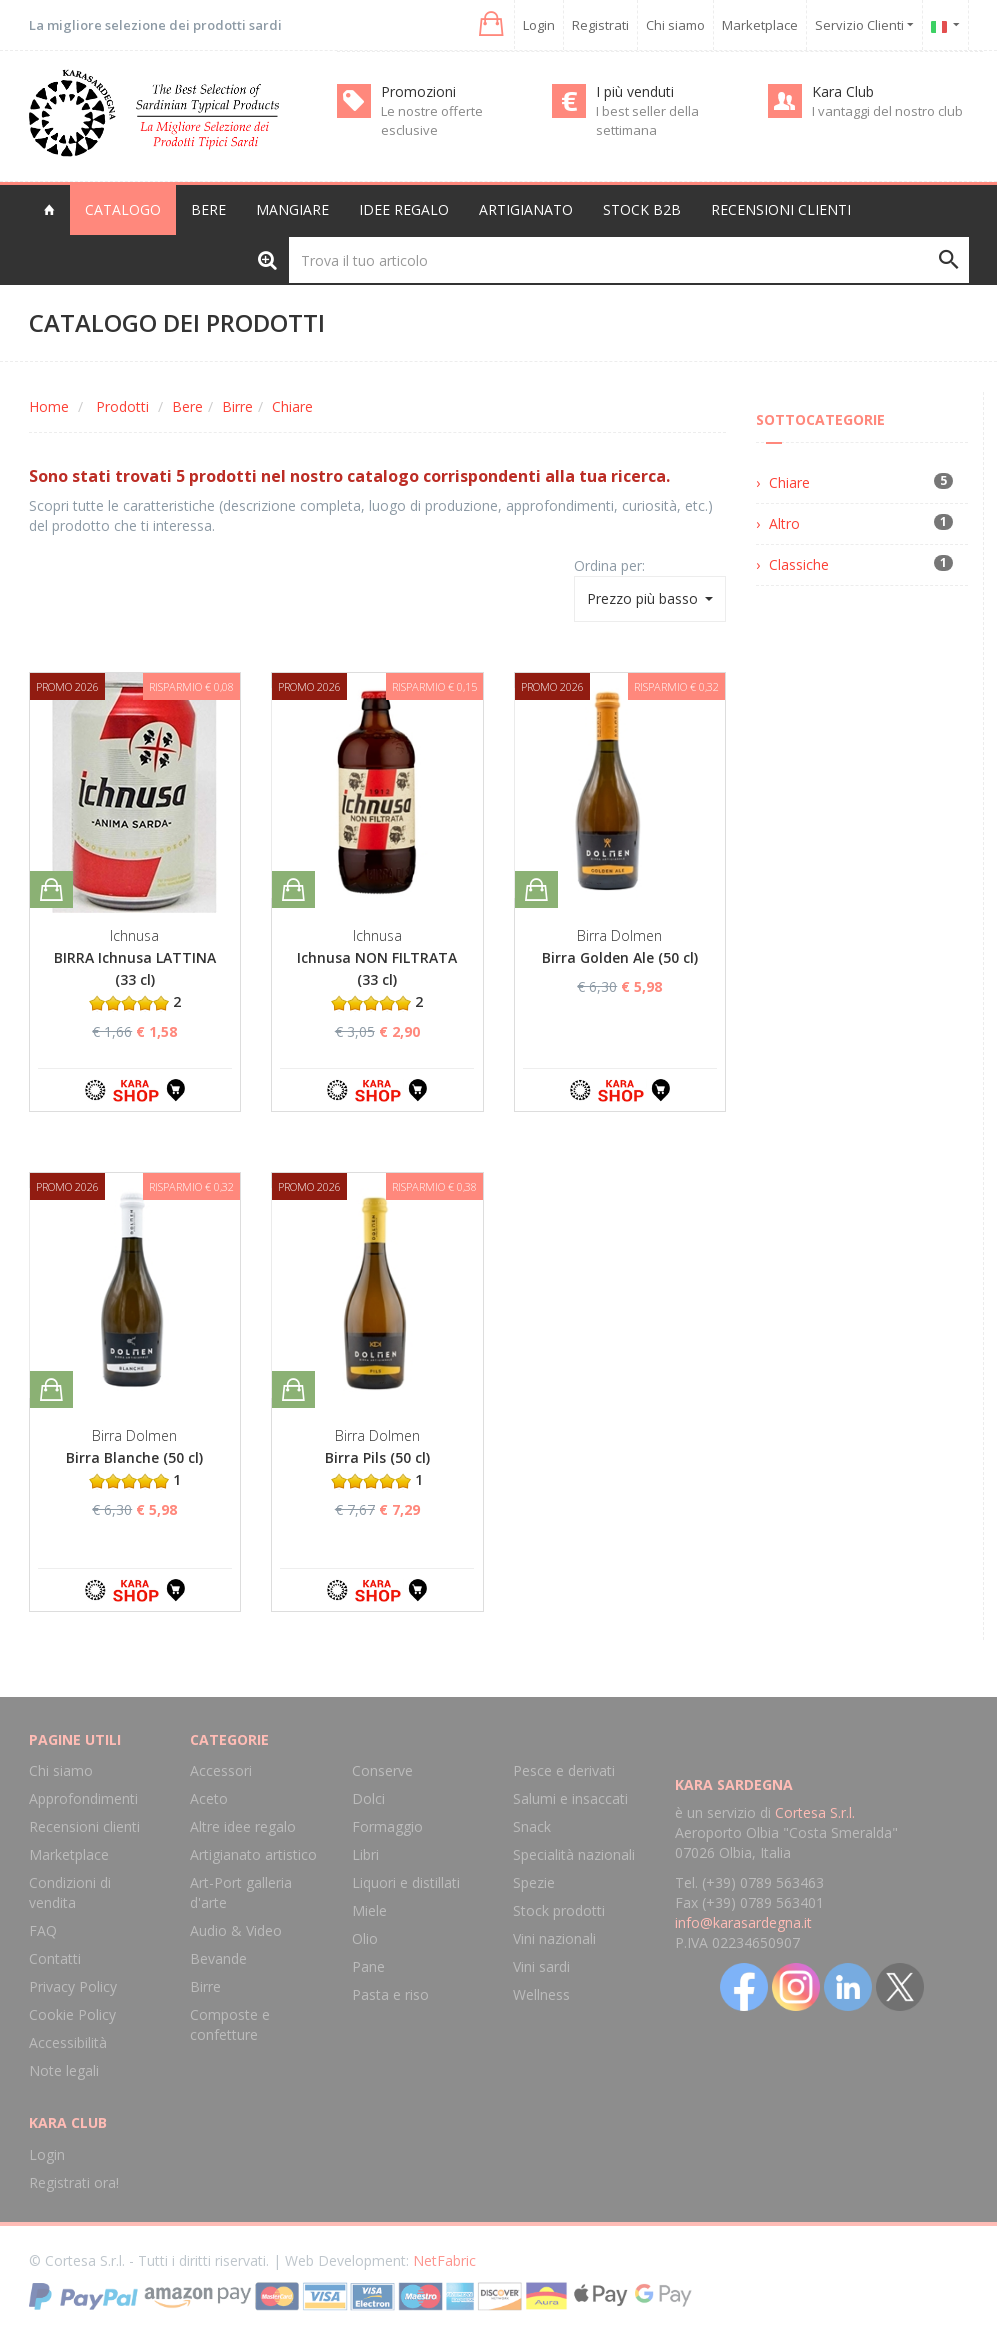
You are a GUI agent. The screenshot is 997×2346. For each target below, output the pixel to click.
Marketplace (760, 25)
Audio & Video (236, 1930)
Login (539, 25)
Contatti (55, 1958)
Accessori (221, 1770)
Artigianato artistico (253, 1854)
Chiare (292, 406)
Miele (369, 1910)
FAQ (43, 1930)
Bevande (218, 1958)
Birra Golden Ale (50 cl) (620, 957)
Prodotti (122, 406)
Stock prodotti (559, 1910)
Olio (365, 1938)
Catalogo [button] (123, 209)
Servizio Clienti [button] (864, 25)
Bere (187, 406)
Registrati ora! (74, 2182)
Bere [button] (208, 209)
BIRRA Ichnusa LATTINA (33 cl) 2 (135, 979)
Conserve (382, 1770)
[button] (489, 24)
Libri (365, 1854)
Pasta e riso (390, 1994)
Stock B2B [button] (642, 209)
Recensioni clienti (781, 209)
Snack (532, 1826)
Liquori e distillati (406, 1882)
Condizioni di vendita (70, 1892)
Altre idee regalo (243, 1826)
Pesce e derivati (564, 1770)
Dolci (368, 1798)
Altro (784, 523)
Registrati (600, 25)
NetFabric (444, 2260)
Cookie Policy (72, 2014)
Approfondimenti (83, 1798)
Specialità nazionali (574, 1854)
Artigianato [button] (526, 209)
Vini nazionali (554, 1938)
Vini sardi (541, 1966)
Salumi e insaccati (570, 1798)
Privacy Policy (73, 1986)
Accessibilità (68, 2042)
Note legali (64, 2070)
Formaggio (387, 1826)
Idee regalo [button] (404, 209)
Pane (368, 1966)
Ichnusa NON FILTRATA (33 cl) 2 (377, 979)
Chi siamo (675, 25)
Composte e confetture (230, 2024)
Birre (237, 406)
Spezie (534, 1882)
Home (49, 406)
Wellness (541, 1994)
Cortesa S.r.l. (815, 1812)
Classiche (799, 564)
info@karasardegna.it (743, 1922)
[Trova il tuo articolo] (629, 260)
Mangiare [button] (292, 209)
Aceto (209, 1798)
